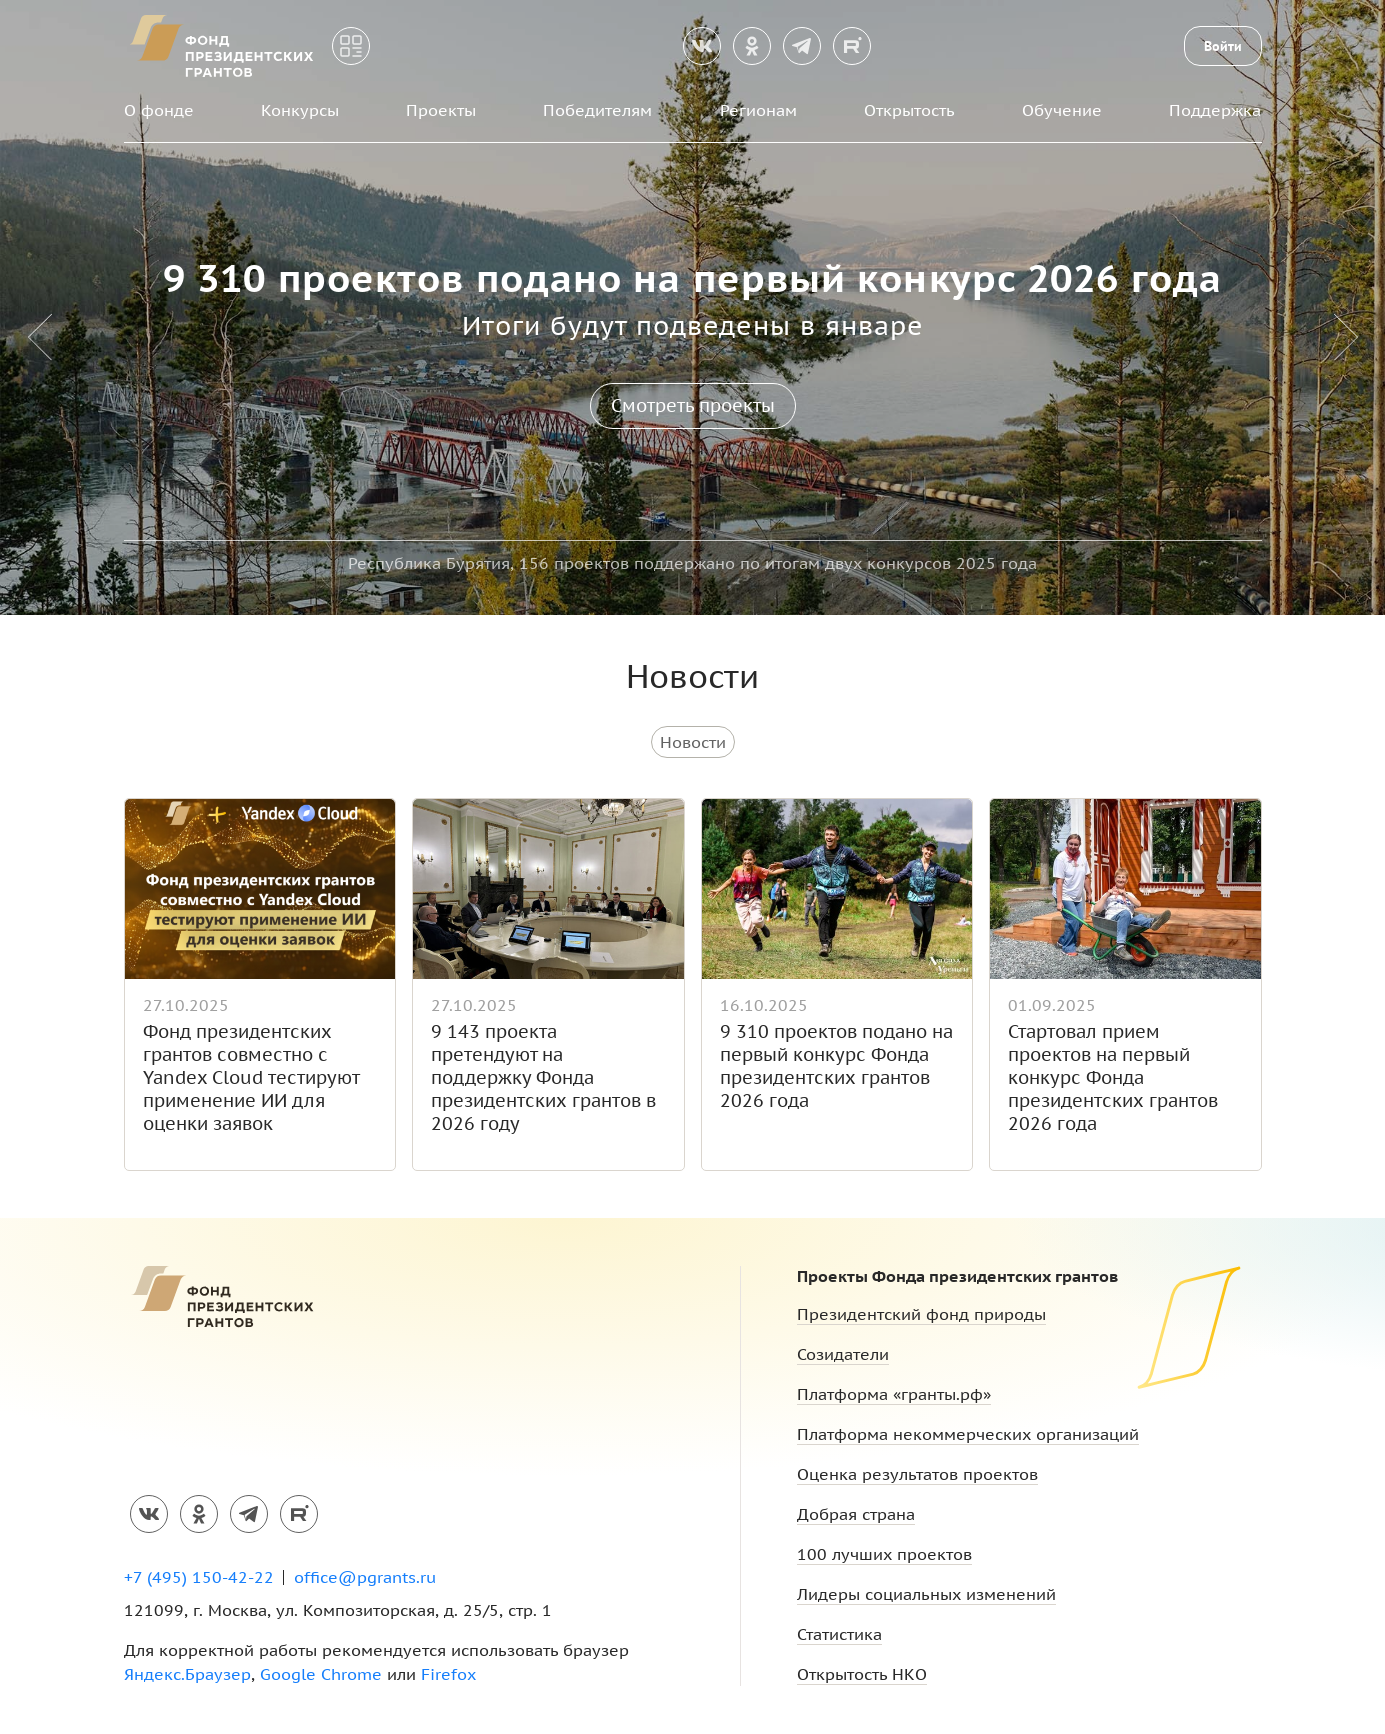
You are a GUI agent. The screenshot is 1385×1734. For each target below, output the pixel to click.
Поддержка (1215, 110)
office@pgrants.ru (365, 1577)
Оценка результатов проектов (917, 1474)
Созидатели (843, 1354)
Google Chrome (321, 1674)
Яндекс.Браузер (187, 1674)
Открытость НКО (862, 1674)
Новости (693, 742)
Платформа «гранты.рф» (894, 1394)
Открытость (909, 110)
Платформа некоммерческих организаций (968, 1434)
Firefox (448, 1674)
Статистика (839, 1634)
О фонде (159, 110)
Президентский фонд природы (921, 1314)
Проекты (441, 110)
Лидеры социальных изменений (926, 1594)
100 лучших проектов (884, 1554)
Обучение (1062, 110)
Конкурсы (300, 110)
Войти (1223, 46)
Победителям (597, 110)
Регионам (758, 110)
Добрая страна (856, 1514)
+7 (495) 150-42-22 (199, 1577)
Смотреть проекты (693, 405)
